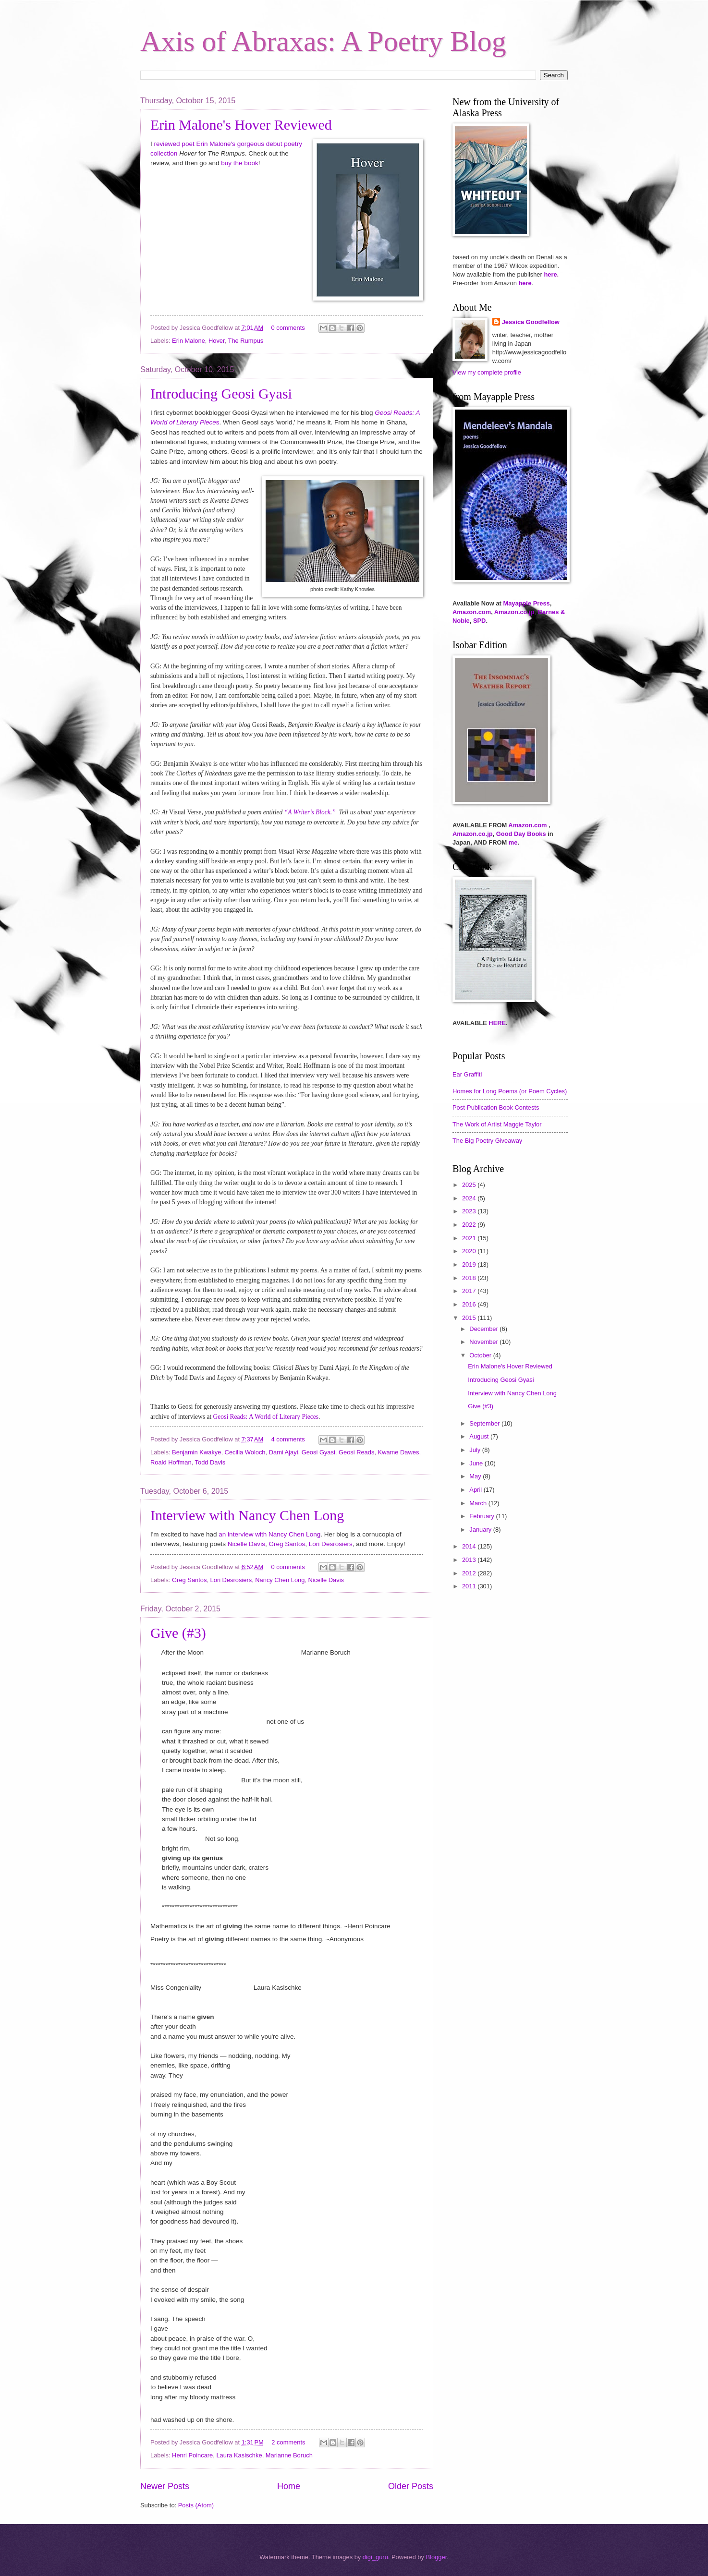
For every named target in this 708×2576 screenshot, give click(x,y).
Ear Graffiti (467, 1074)
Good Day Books (521, 833)
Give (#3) (178, 1633)
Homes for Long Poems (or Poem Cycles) (509, 1091)
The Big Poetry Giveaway (487, 1140)
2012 (469, 1573)
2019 (469, 1264)
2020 (469, 1251)
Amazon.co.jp (514, 612)
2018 (469, 1278)
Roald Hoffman (171, 1462)
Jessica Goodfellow (531, 322)
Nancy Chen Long (280, 1580)
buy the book (239, 163)
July (475, 1449)
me (513, 842)
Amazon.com (471, 612)
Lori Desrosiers (331, 1544)
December (484, 1328)
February (482, 1516)
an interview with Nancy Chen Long (269, 1534)
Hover (216, 340)
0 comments (288, 327)
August (479, 1436)
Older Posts (410, 2486)
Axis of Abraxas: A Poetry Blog (323, 41)
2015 (469, 1317)
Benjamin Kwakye (196, 1452)
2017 (469, 1290)
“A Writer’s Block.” (310, 812)
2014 (469, 1546)
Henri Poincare (192, 2455)
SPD (479, 620)
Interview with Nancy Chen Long (247, 1515)
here (550, 274)
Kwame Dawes (398, 1452)
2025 (469, 1184)
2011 (469, 1586)
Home (288, 2486)
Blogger (436, 2557)
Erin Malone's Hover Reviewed (241, 125)
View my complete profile (486, 372)
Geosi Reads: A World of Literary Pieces (265, 1416)
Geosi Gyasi (318, 1452)
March (478, 1503)
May (476, 1476)
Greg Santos (287, 1544)
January (481, 1529)
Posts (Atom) (196, 2505)
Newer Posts (164, 2486)
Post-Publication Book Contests (495, 1107)
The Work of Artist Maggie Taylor (497, 1124)
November (484, 1341)
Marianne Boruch (289, 2455)
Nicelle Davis (246, 1544)
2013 (469, 1559)
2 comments (288, 2442)
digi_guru (375, 2557)
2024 (469, 1198)
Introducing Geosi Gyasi (221, 393)
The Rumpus (246, 340)
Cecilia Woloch (245, 1452)
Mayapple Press (526, 603)
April (476, 1489)
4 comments (288, 1439)
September (485, 1423)
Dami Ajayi (283, 1452)
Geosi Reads (356, 1452)
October (481, 1355)
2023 (469, 1211)
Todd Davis (210, 1462)
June (477, 1463)
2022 (469, 1224)
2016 (469, 1304)
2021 (469, 1238)
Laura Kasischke (239, 2455)
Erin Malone (188, 340)
